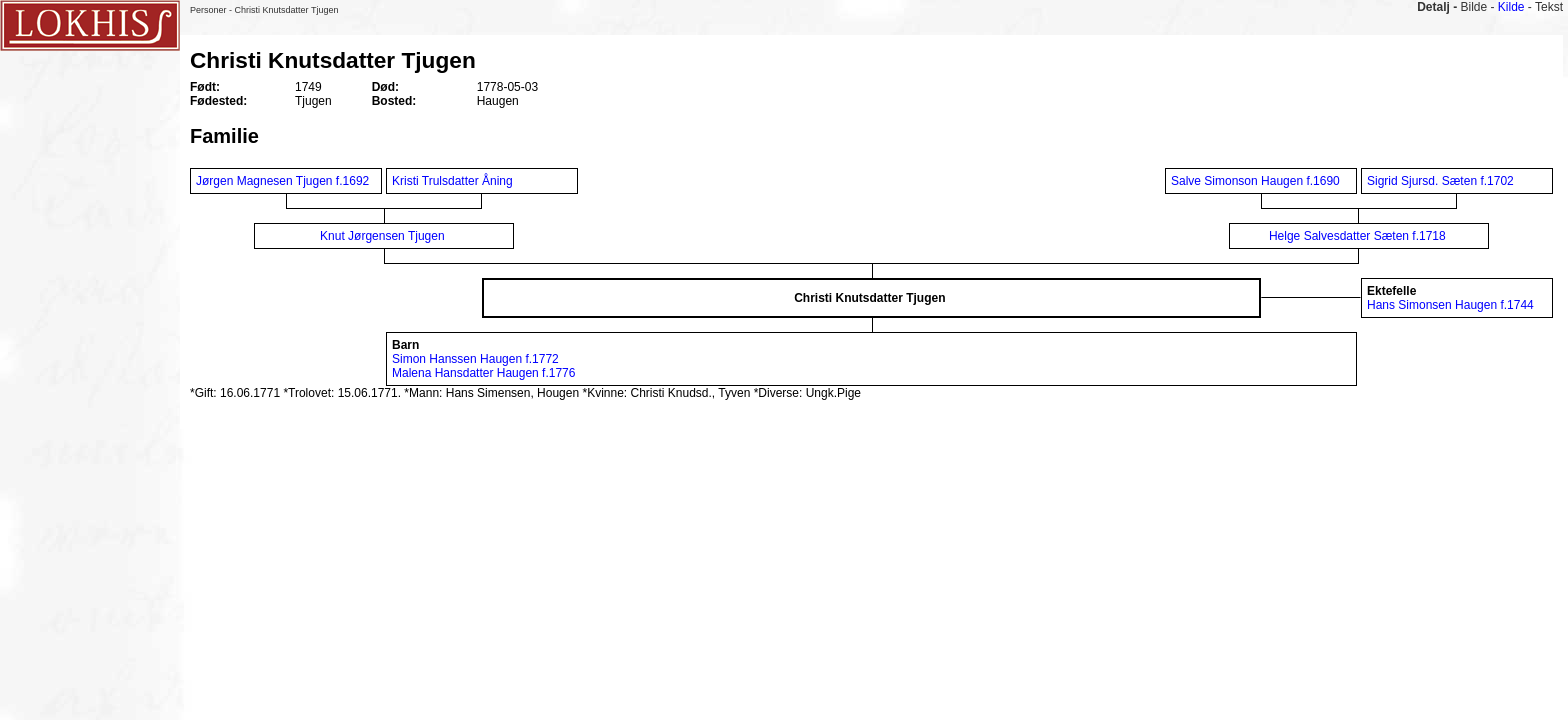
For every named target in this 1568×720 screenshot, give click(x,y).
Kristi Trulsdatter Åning (454, 181)
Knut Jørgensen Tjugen (382, 236)
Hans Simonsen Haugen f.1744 (1450, 305)
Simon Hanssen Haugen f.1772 (475, 359)
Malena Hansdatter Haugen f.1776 (483, 373)
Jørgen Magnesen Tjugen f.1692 (282, 181)
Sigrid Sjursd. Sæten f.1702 (1440, 181)
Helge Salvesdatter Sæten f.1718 (1357, 236)
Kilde (1511, 7)
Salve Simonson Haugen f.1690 (1255, 181)
